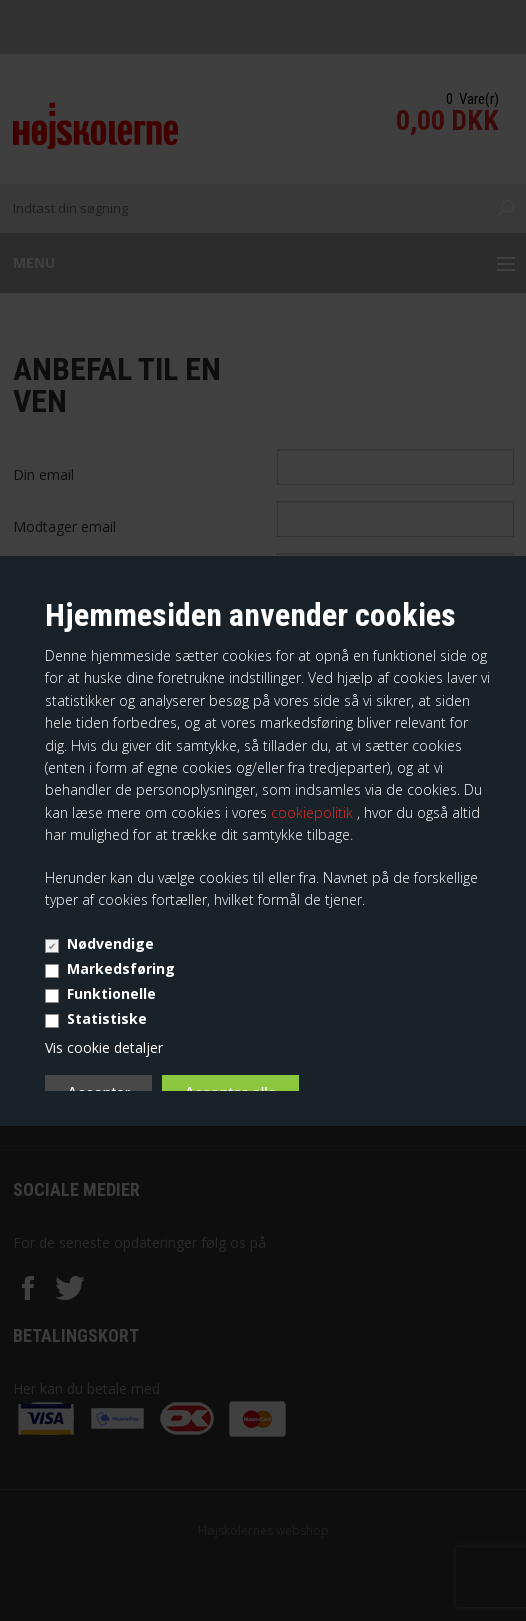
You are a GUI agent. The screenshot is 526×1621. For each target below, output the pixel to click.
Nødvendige (110, 943)
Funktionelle (111, 993)
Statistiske (107, 1018)
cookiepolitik (314, 812)
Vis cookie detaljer (104, 1047)
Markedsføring (121, 968)
